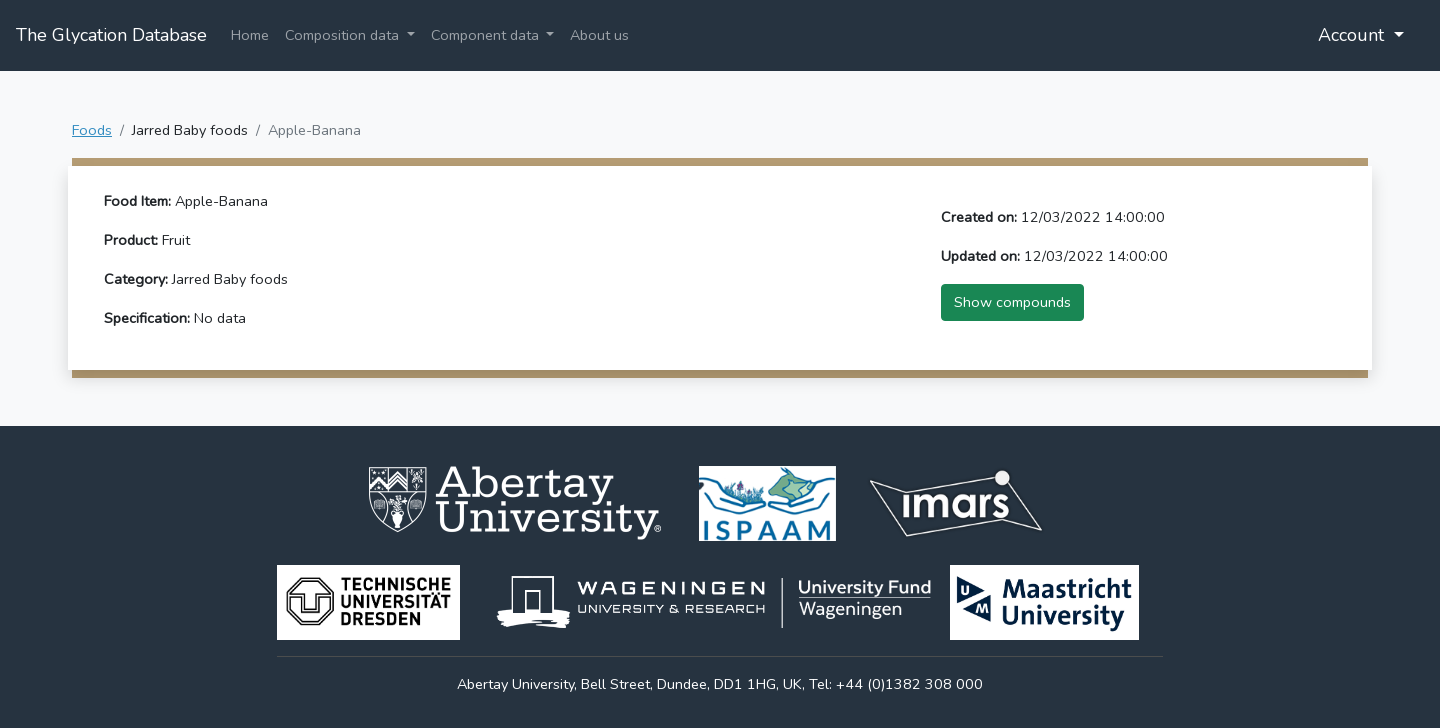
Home (250, 35)
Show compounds (1012, 302)
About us (599, 35)
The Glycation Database (111, 35)
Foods (92, 130)
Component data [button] (487, 35)
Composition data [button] (344, 35)
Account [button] (1353, 35)
